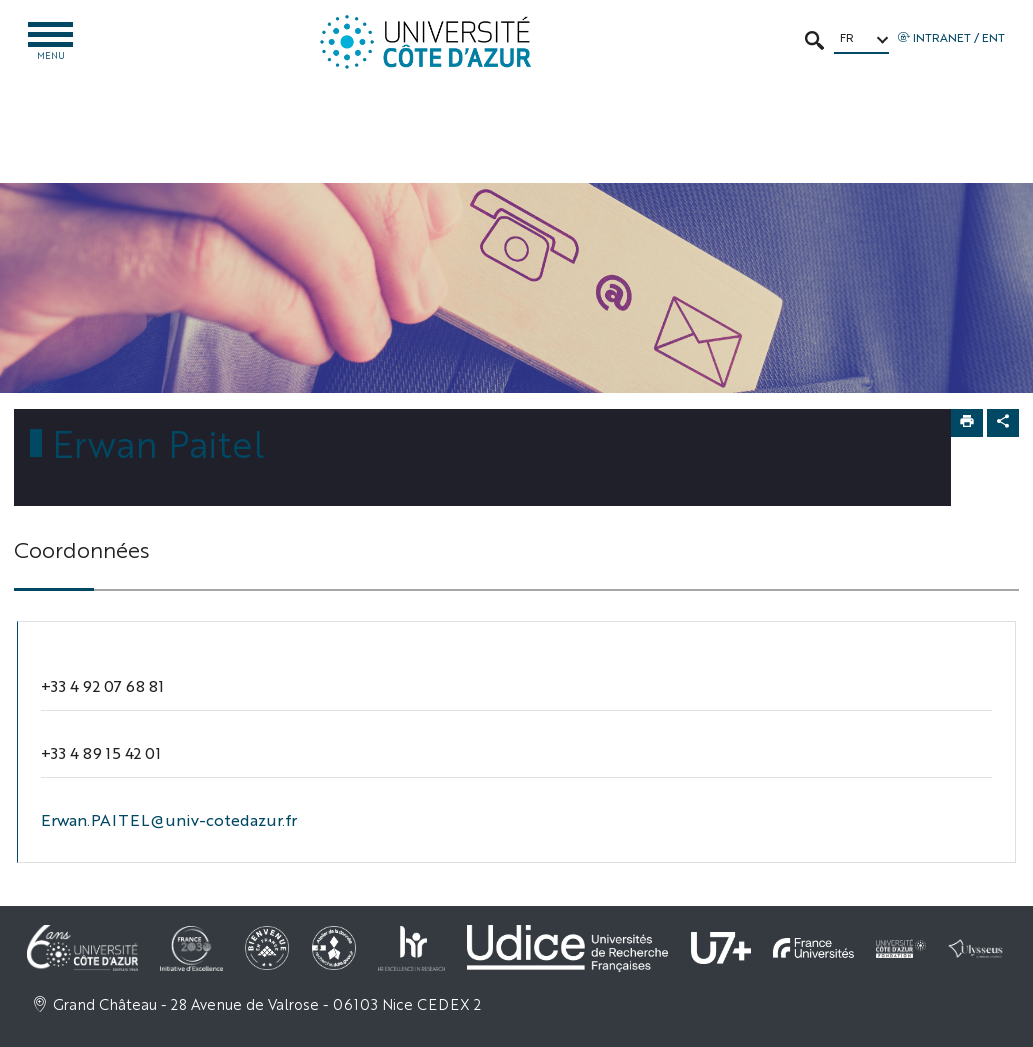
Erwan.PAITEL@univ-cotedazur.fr (169, 819)
